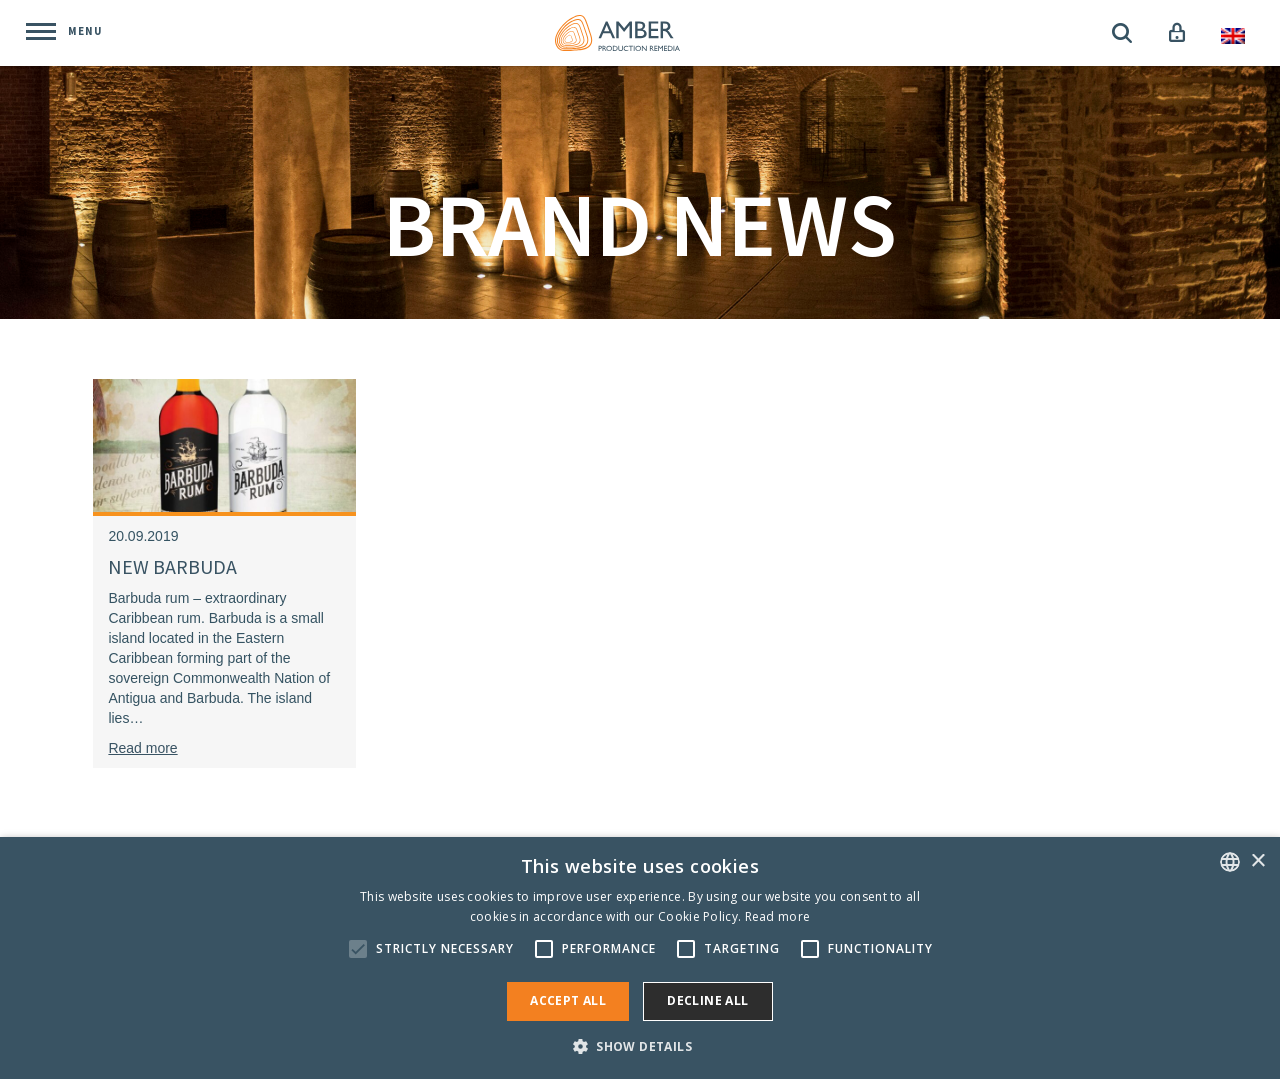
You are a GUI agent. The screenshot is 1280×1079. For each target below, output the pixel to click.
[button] (640, 1045)
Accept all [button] (568, 1000)
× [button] (1257, 861)
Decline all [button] (707, 1000)
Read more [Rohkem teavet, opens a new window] (778, 916)
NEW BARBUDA (172, 566)
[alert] (640, 958)
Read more (142, 748)
